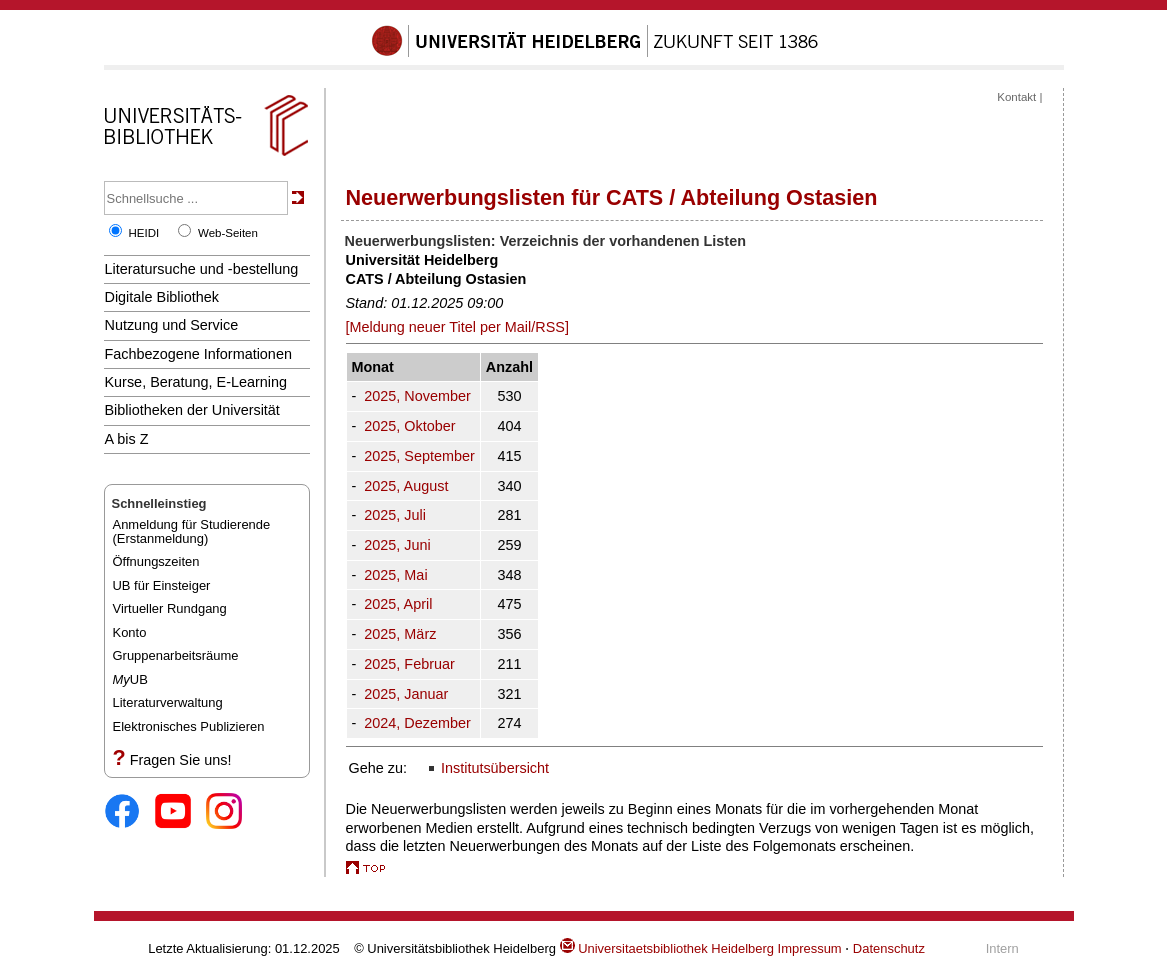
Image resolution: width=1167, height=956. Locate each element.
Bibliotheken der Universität (192, 410)
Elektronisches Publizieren (189, 726)
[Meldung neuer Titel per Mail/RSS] (457, 327)
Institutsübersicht (495, 768)
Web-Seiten (228, 233)
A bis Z (127, 439)
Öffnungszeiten (156, 561)
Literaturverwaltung (168, 702)
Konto (130, 632)
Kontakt (1016, 97)
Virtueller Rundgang (170, 608)
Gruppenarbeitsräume (176, 655)
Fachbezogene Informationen (198, 354)
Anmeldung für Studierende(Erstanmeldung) (192, 531)
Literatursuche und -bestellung (202, 269)
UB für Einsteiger (162, 585)
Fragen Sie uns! (181, 760)
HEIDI (144, 233)
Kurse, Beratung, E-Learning (196, 382)
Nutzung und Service (172, 325)
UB (130, 679)
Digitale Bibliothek (162, 297)
